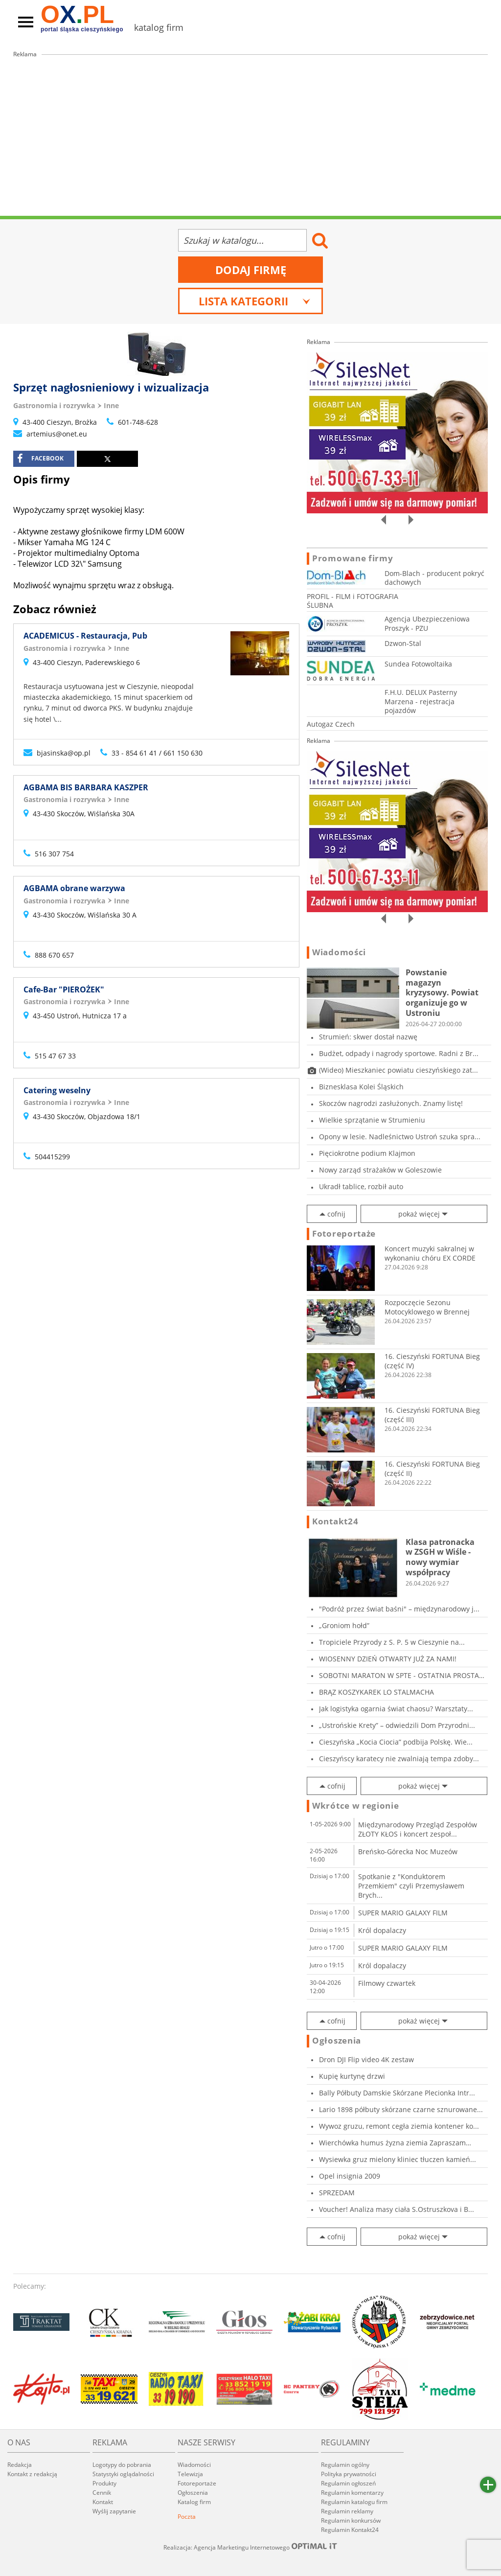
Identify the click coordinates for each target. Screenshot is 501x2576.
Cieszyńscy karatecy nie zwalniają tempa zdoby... (399, 1758)
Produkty (104, 2483)
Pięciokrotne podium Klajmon (367, 1153)
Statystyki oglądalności (123, 2474)
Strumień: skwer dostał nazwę (368, 1036)
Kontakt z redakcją (32, 2474)
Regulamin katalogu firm (354, 2502)
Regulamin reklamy (347, 2511)
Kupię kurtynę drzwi (352, 2076)
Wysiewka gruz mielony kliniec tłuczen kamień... (397, 2159)
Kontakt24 (335, 1521)
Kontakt (102, 2502)
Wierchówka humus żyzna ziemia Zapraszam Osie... (392, 2142)
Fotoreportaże (344, 1234)
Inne (111, 405)
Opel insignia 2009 (349, 2176)
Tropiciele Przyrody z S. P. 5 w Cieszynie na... (392, 1642)
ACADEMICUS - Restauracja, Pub (85, 635)
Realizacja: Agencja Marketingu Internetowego (250, 2547)
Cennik (101, 2492)
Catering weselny (57, 1090)
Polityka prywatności (348, 2474)
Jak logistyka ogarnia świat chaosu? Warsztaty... (396, 1708)
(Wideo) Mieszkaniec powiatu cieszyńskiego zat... (398, 1070)
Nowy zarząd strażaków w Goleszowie (380, 1169)
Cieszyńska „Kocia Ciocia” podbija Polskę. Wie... (396, 1742)
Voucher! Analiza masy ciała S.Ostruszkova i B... (396, 2209)
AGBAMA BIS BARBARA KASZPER (85, 787)
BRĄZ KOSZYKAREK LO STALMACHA (376, 1692)
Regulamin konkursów (351, 2520)
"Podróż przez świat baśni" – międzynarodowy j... (399, 1608)
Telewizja (190, 2474)
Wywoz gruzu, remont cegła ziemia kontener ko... (399, 2126)
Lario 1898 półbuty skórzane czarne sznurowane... (401, 2109)
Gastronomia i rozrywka (54, 405)
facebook (40, 458)
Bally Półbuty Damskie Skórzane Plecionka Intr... (397, 2092)
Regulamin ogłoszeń (348, 2483)
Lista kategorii (255, 301)
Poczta (187, 2516)
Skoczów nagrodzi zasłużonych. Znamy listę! (391, 1103)
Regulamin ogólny (345, 2465)
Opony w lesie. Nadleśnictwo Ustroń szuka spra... (399, 1136)
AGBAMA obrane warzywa (74, 888)
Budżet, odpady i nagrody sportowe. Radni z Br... (398, 1053)
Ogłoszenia (336, 2041)
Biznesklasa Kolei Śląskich (361, 1086)
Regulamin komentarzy (352, 2492)
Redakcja (19, 2465)
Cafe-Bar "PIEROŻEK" (63, 989)
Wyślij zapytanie (114, 2511)
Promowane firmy (352, 558)
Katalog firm (194, 2502)
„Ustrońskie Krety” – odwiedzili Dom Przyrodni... (397, 1725)
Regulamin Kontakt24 (350, 2530)
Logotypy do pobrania (121, 2465)
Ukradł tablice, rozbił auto (361, 1186)
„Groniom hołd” (344, 1625)
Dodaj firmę (250, 269)
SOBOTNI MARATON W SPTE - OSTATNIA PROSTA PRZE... (399, 1675)
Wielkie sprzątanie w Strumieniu (372, 1120)
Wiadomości (339, 952)
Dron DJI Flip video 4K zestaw (366, 2059)
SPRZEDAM (337, 2192)
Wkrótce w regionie (355, 1806)
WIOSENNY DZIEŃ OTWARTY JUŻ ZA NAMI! (387, 1658)
